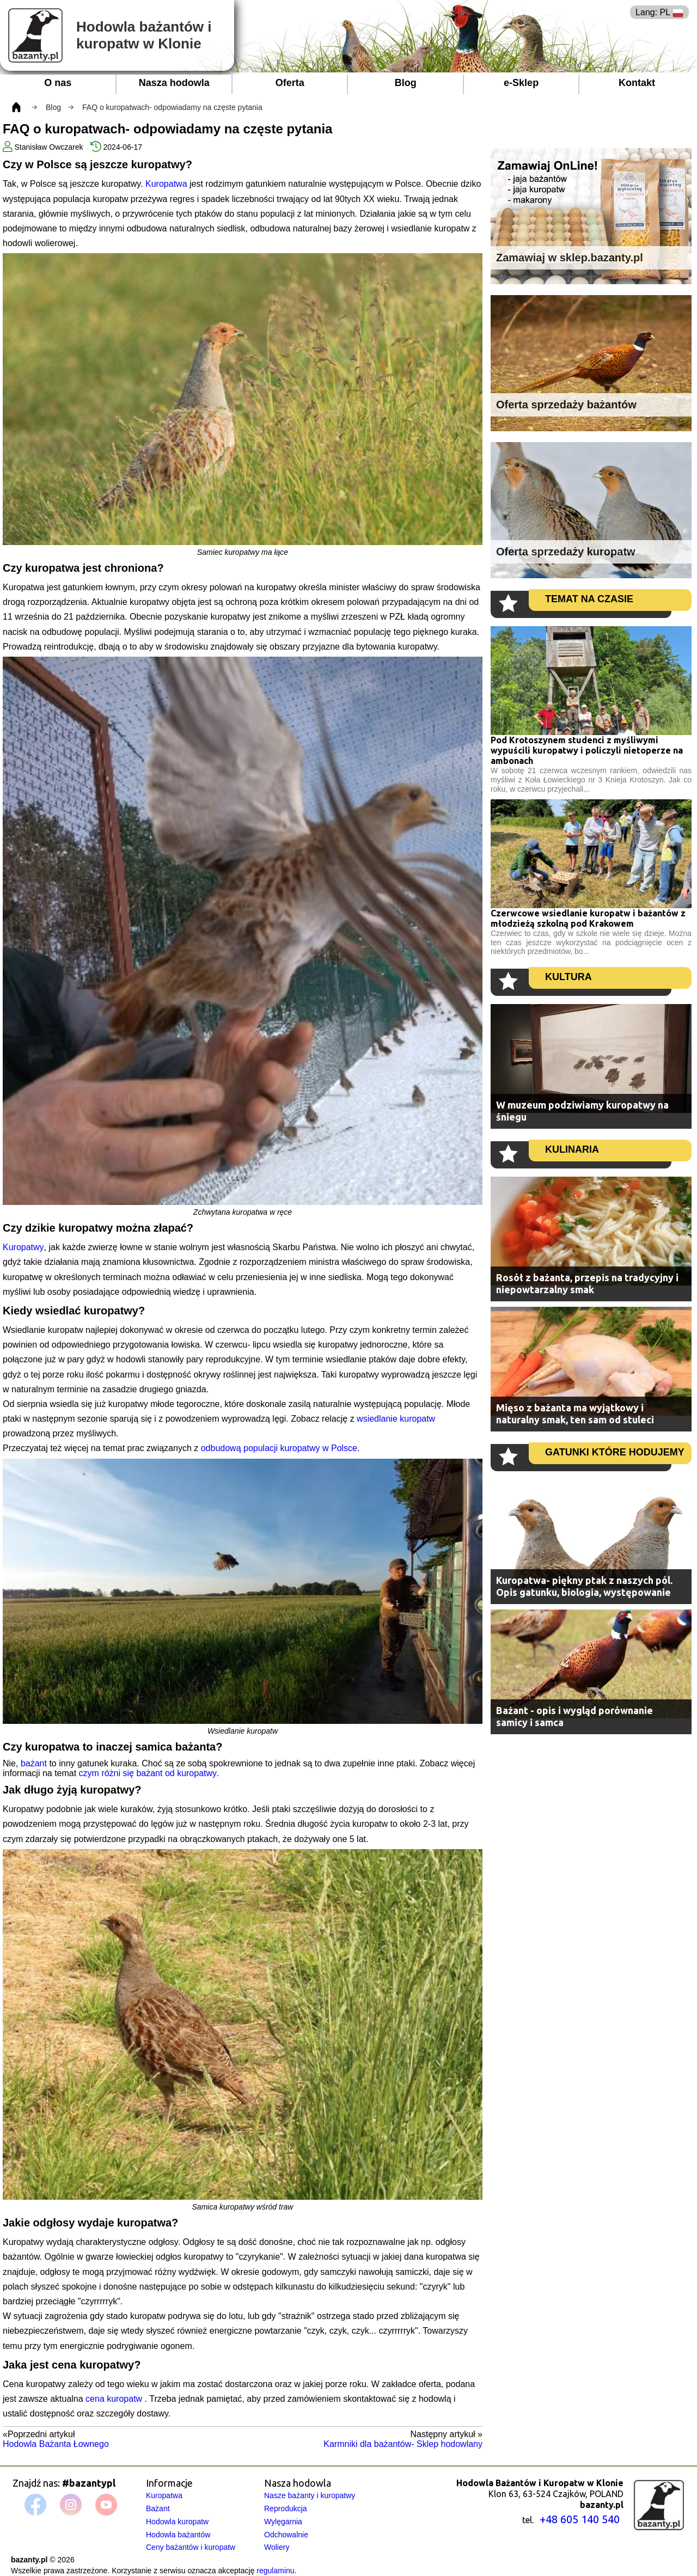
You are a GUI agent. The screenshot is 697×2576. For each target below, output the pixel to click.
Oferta (290, 82)
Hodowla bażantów (178, 2534)
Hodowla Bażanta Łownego (56, 2444)
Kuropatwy (23, 1247)
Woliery (276, 2547)
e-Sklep (521, 82)
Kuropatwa (166, 183)
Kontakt (637, 82)
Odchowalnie (286, 2534)
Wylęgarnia (283, 2521)
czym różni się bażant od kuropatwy (147, 1773)
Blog (406, 82)
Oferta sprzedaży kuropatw (565, 552)
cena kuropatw (115, 2398)
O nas (57, 82)
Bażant (158, 2508)
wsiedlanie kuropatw (396, 1418)
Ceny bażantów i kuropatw (190, 2547)
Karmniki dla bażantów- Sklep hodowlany (402, 2444)
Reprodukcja (285, 2508)
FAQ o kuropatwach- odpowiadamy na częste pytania (172, 107)
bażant (34, 1763)
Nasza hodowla (174, 82)
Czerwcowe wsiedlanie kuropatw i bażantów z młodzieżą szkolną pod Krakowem (588, 918)
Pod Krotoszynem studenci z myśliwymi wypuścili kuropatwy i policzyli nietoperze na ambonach (587, 750)
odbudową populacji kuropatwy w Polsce (279, 1448)
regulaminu (275, 2570)
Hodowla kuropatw (177, 2521)
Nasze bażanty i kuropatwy (309, 2495)
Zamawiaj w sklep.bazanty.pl (569, 258)
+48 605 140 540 (580, 2519)
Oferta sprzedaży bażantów (566, 405)
